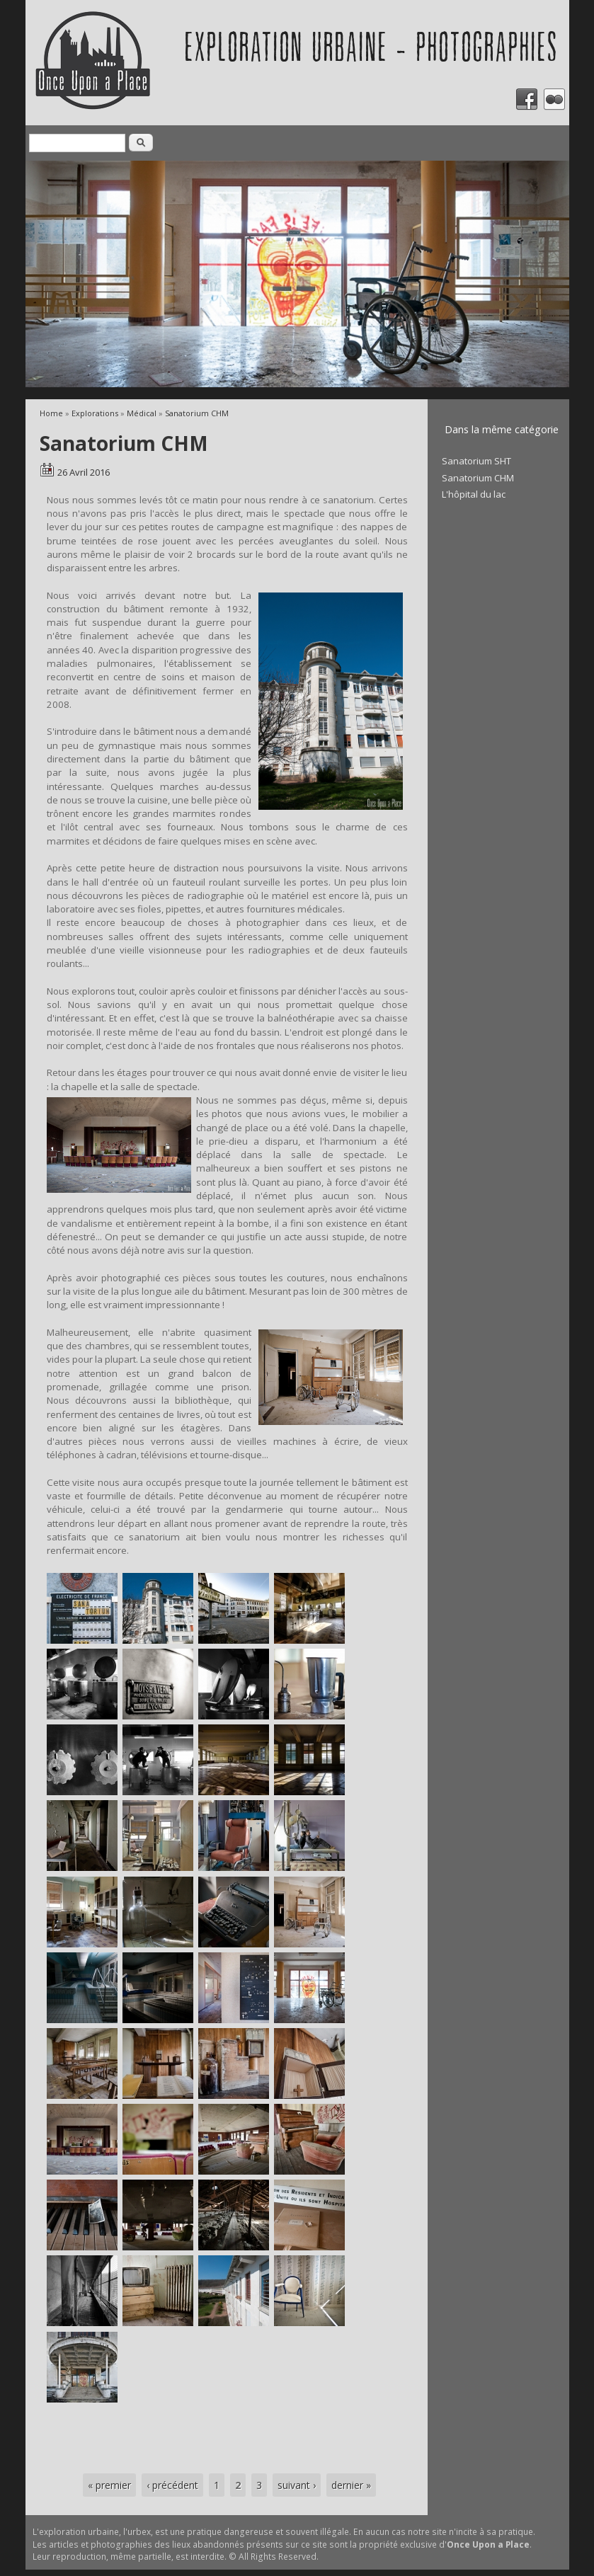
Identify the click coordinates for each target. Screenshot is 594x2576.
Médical (141, 413)
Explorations (95, 413)
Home (51, 413)
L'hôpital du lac (474, 494)
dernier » (351, 2485)
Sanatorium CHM (197, 413)
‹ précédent (172, 2485)
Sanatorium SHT (476, 460)
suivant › (297, 2485)
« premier (109, 2485)
